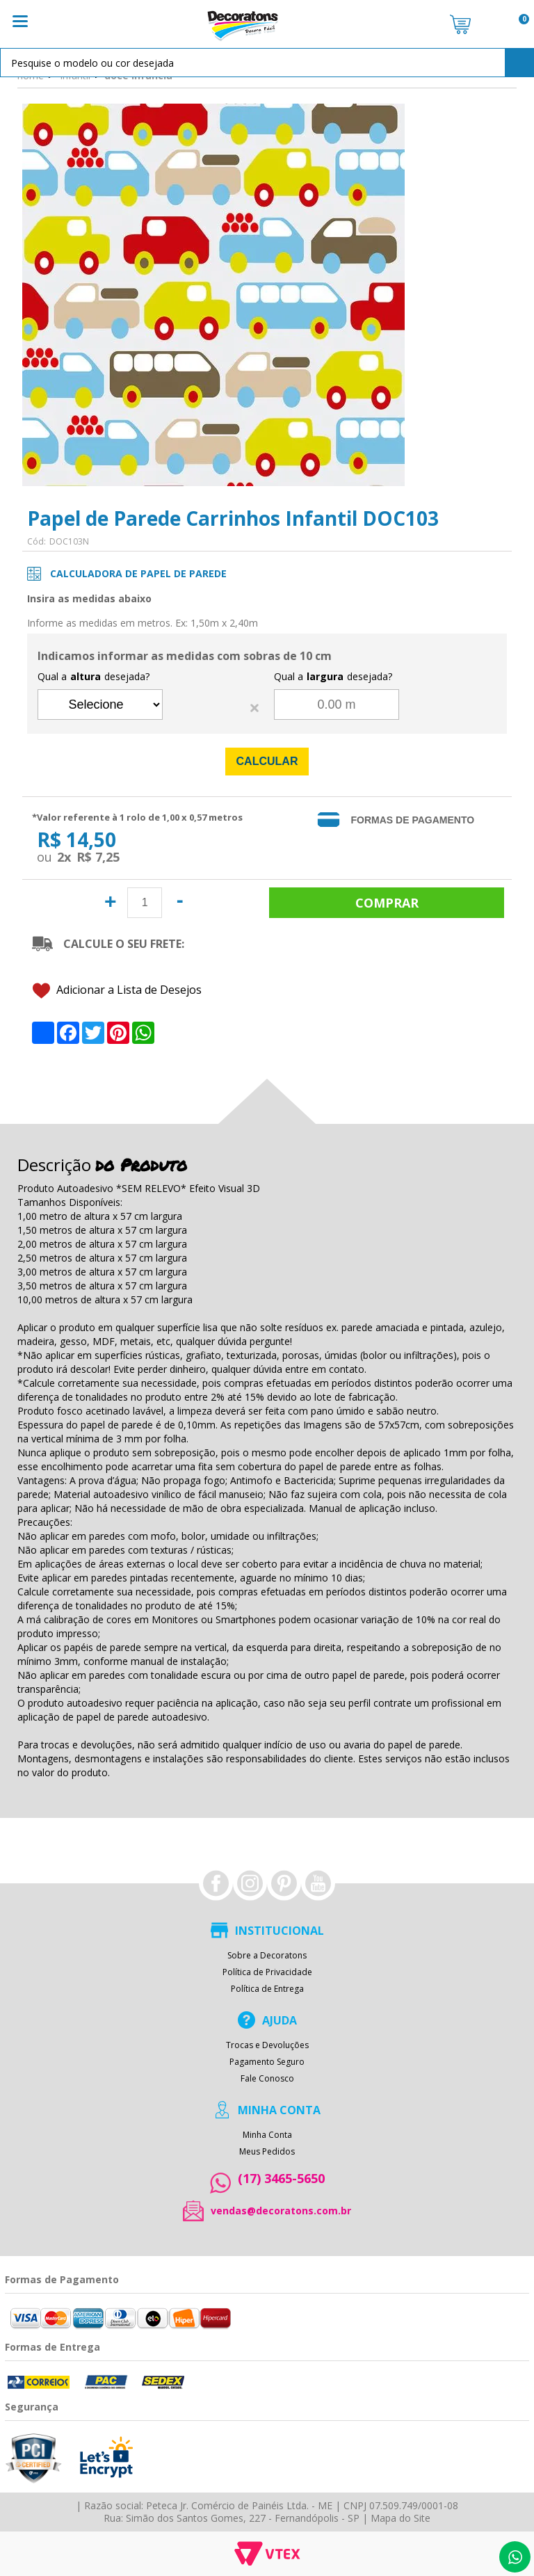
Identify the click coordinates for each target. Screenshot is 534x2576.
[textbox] (267, 62)
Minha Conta (267, 2133)
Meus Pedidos (267, 2150)
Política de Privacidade (267, 1970)
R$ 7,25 (98, 856)
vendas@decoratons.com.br (281, 2209)
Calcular (267, 761)
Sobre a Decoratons (267, 1953)
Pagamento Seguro (267, 2060)
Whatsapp (515, 2557)
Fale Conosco (267, 2077)
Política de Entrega (267, 1987)
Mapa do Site (400, 2516)
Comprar (385, 902)
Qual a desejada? (93, 676)
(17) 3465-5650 (281, 2176)
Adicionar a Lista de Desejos (117, 988)
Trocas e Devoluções (267, 2043)
